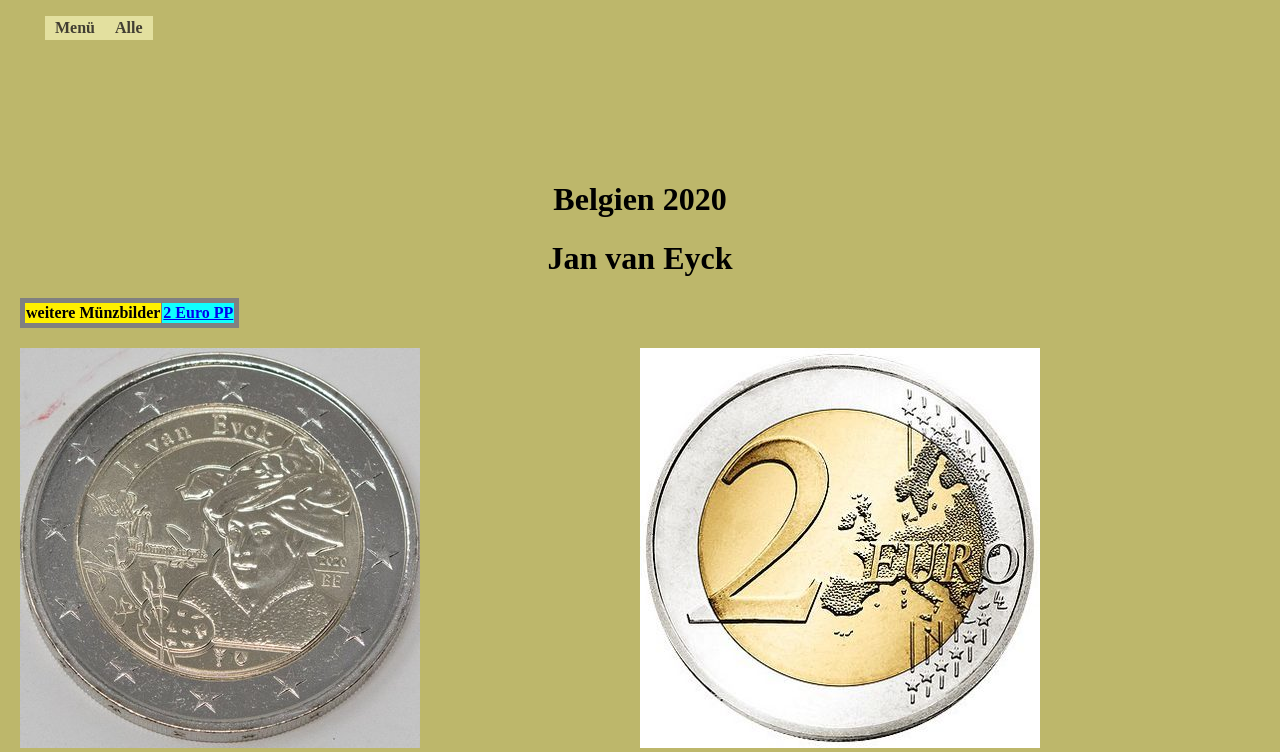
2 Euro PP (198, 312)
